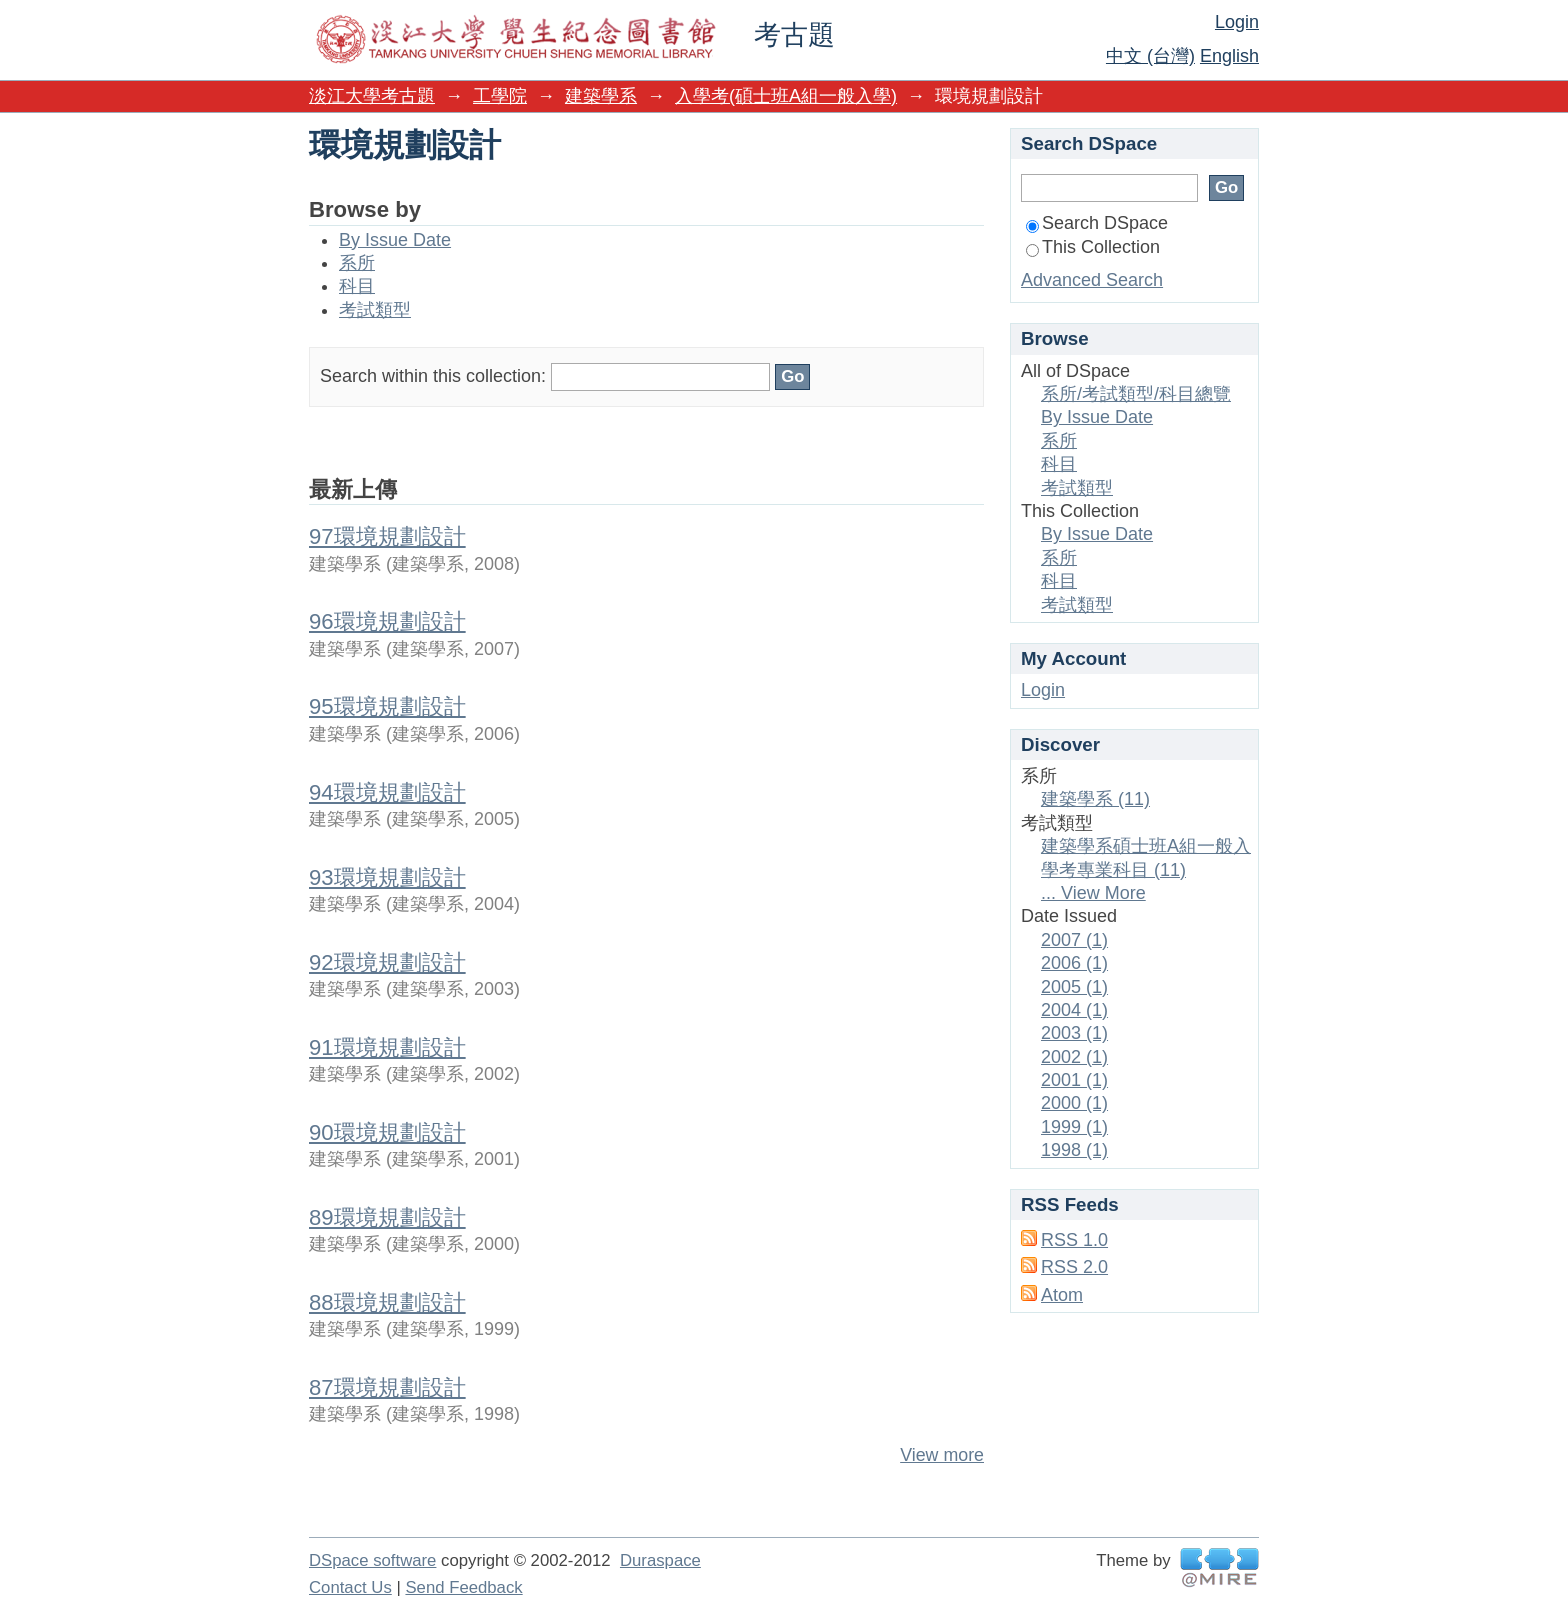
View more (942, 1455)
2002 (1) (1074, 1057)
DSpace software (372, 1560)
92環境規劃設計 (387, 962)
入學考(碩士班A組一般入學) (786, 96)
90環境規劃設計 (387, 1132)
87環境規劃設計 (387, 1387)
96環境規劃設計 (387, 621)
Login (1237, 22)
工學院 (500, 96)
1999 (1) (1074, 1127)
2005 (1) (1074, 987)
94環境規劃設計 (387, 792)
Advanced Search (1092, 280)
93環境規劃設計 (387, 877)
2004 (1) (1074, 1010)
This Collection (1093, 247)
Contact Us (350, 1587)
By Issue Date (395, 240)
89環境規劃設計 (387, 1217)
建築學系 (601, 96)
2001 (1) (1074, 1080)
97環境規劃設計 (387, 536)
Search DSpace (1097, 223)
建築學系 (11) (1095, 799)
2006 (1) (1074, 963)
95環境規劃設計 (387, 706)
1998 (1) (1074, 1150)
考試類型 (375, 310)
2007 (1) (1074, 940)
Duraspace (660, 1560)
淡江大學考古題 (372, 96)
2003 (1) (1074, 1033)
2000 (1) (1074, 1103)
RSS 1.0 (1074, 1240)
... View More (1093, 893)
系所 (357, 263)
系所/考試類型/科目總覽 (1136, 394)
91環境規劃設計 (387, 1047)
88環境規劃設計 (387, 1302)
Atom (1062, 1295)
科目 (357, 286)
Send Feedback (463, 1587)
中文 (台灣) (1150, 56)
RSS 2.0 (1074, 1267)
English (1229, 56)
